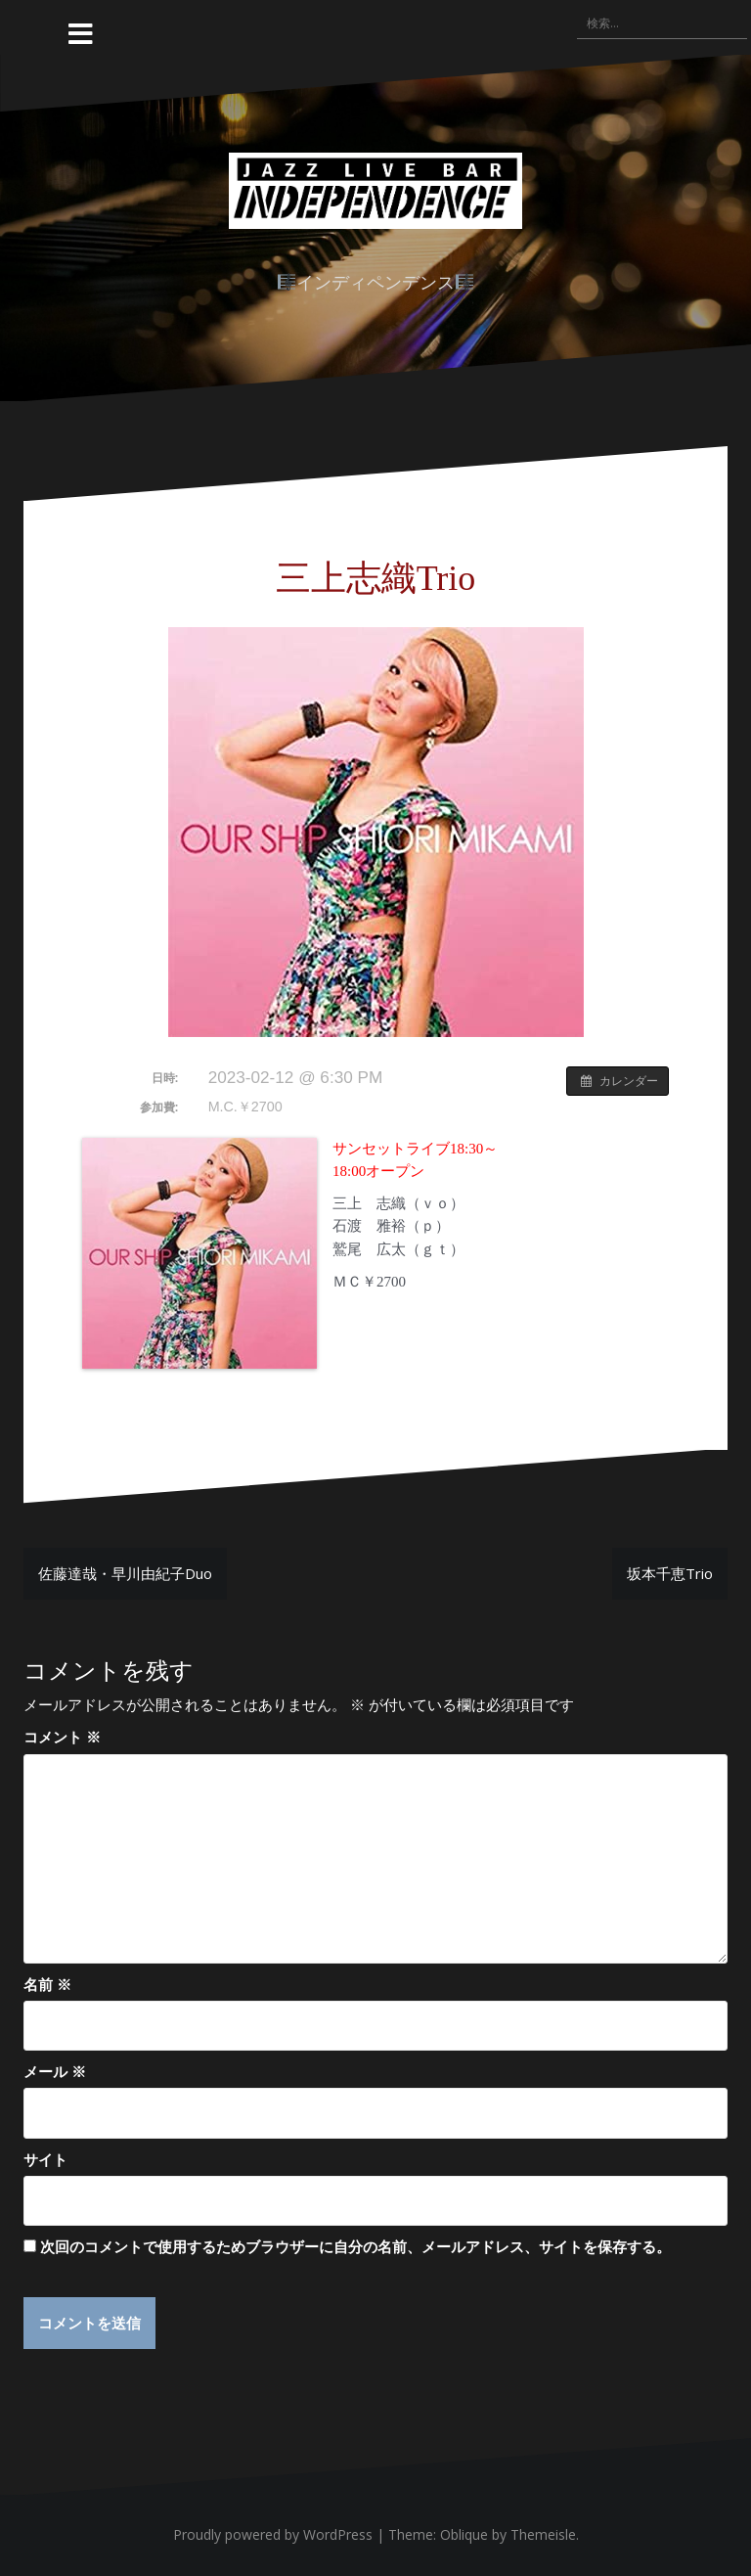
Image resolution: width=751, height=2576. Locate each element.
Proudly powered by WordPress (273, 2535)
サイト (45, 2159)
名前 (47, 1984)
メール (54, 2071)
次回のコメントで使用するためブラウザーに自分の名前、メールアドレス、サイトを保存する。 (355, 2246)
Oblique (464, 2535)
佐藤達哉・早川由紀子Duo (125, 1573)
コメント (62, 1736)
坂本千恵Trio (670, 1573)
